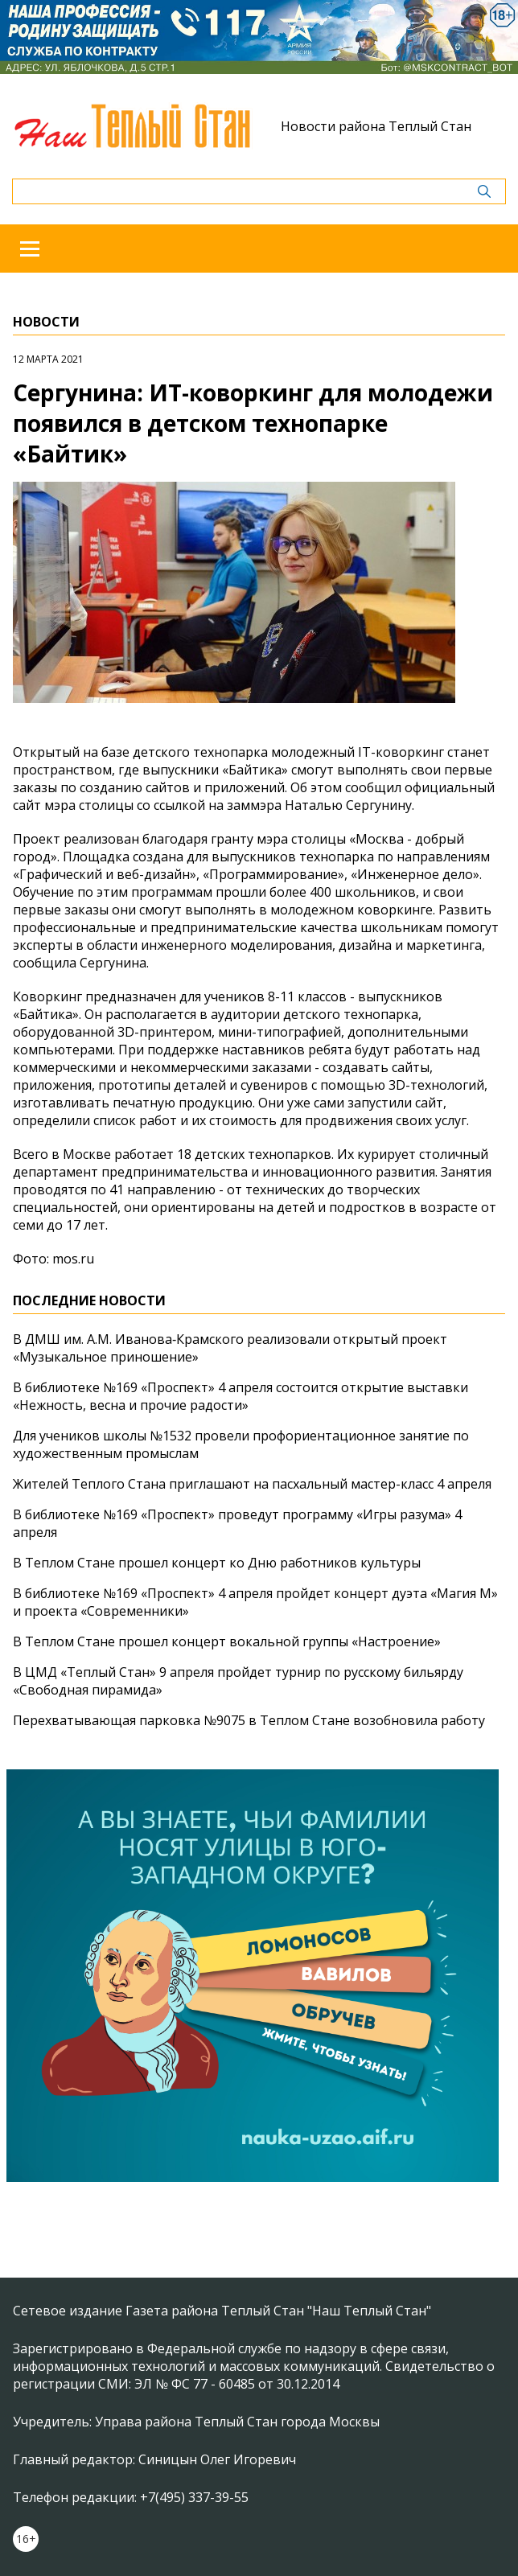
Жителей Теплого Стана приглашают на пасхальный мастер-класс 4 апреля (252, 1484)
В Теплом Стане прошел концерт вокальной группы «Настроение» (227, 1641)
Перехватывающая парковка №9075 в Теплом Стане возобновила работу (249, 1720)
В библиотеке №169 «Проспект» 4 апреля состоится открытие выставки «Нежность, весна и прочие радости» (240, 1396)
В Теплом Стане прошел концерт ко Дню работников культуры (217, 1562)
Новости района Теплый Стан (376, 126)
